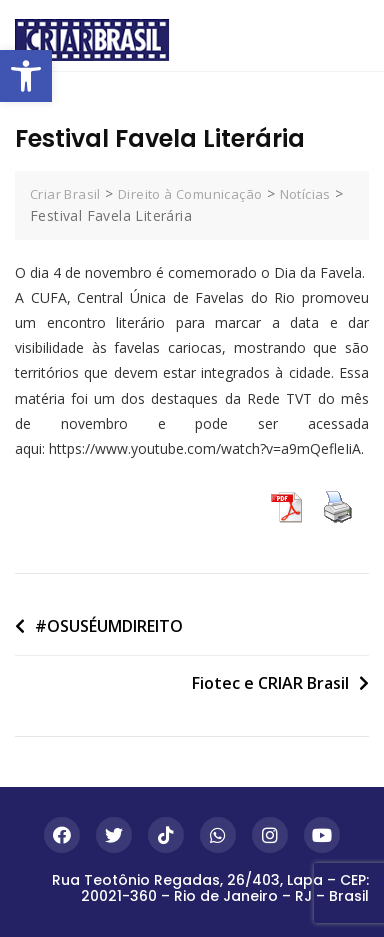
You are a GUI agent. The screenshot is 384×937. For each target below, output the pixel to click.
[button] (26, 76)
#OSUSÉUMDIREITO (109, 626)
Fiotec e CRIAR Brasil (270, 683)
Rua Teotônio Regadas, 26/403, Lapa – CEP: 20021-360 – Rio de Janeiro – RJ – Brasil (210, 887)
